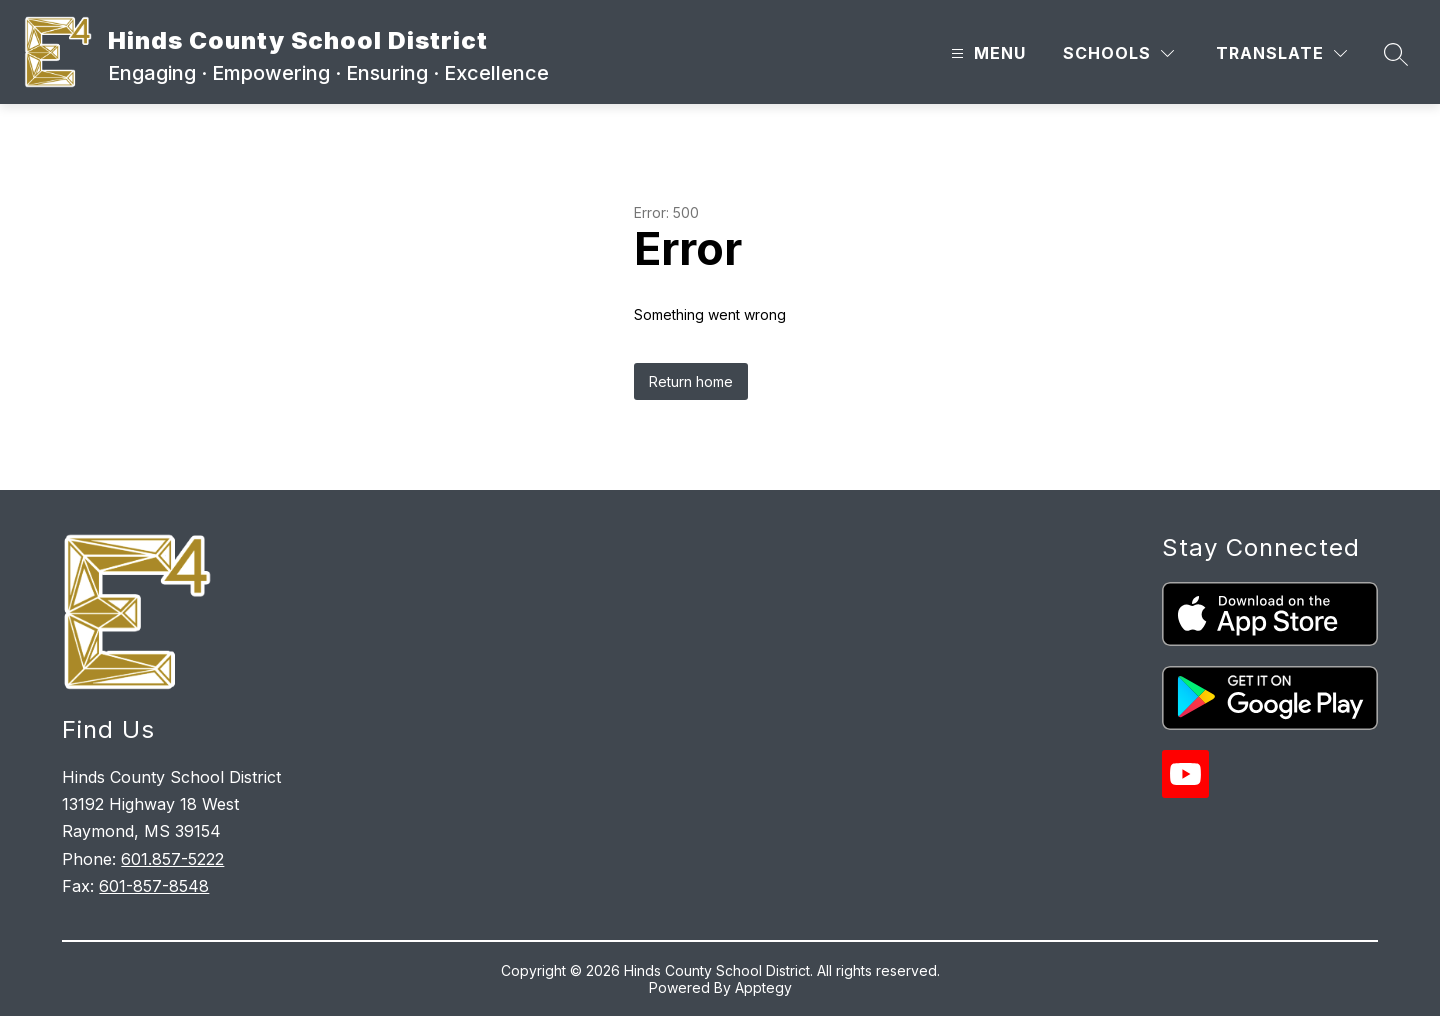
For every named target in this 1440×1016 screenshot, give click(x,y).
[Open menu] (986, 53)
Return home (691, 381)
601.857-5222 (172, 859)
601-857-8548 (154, 886)
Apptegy (763, 987)
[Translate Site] (1281, 53)
